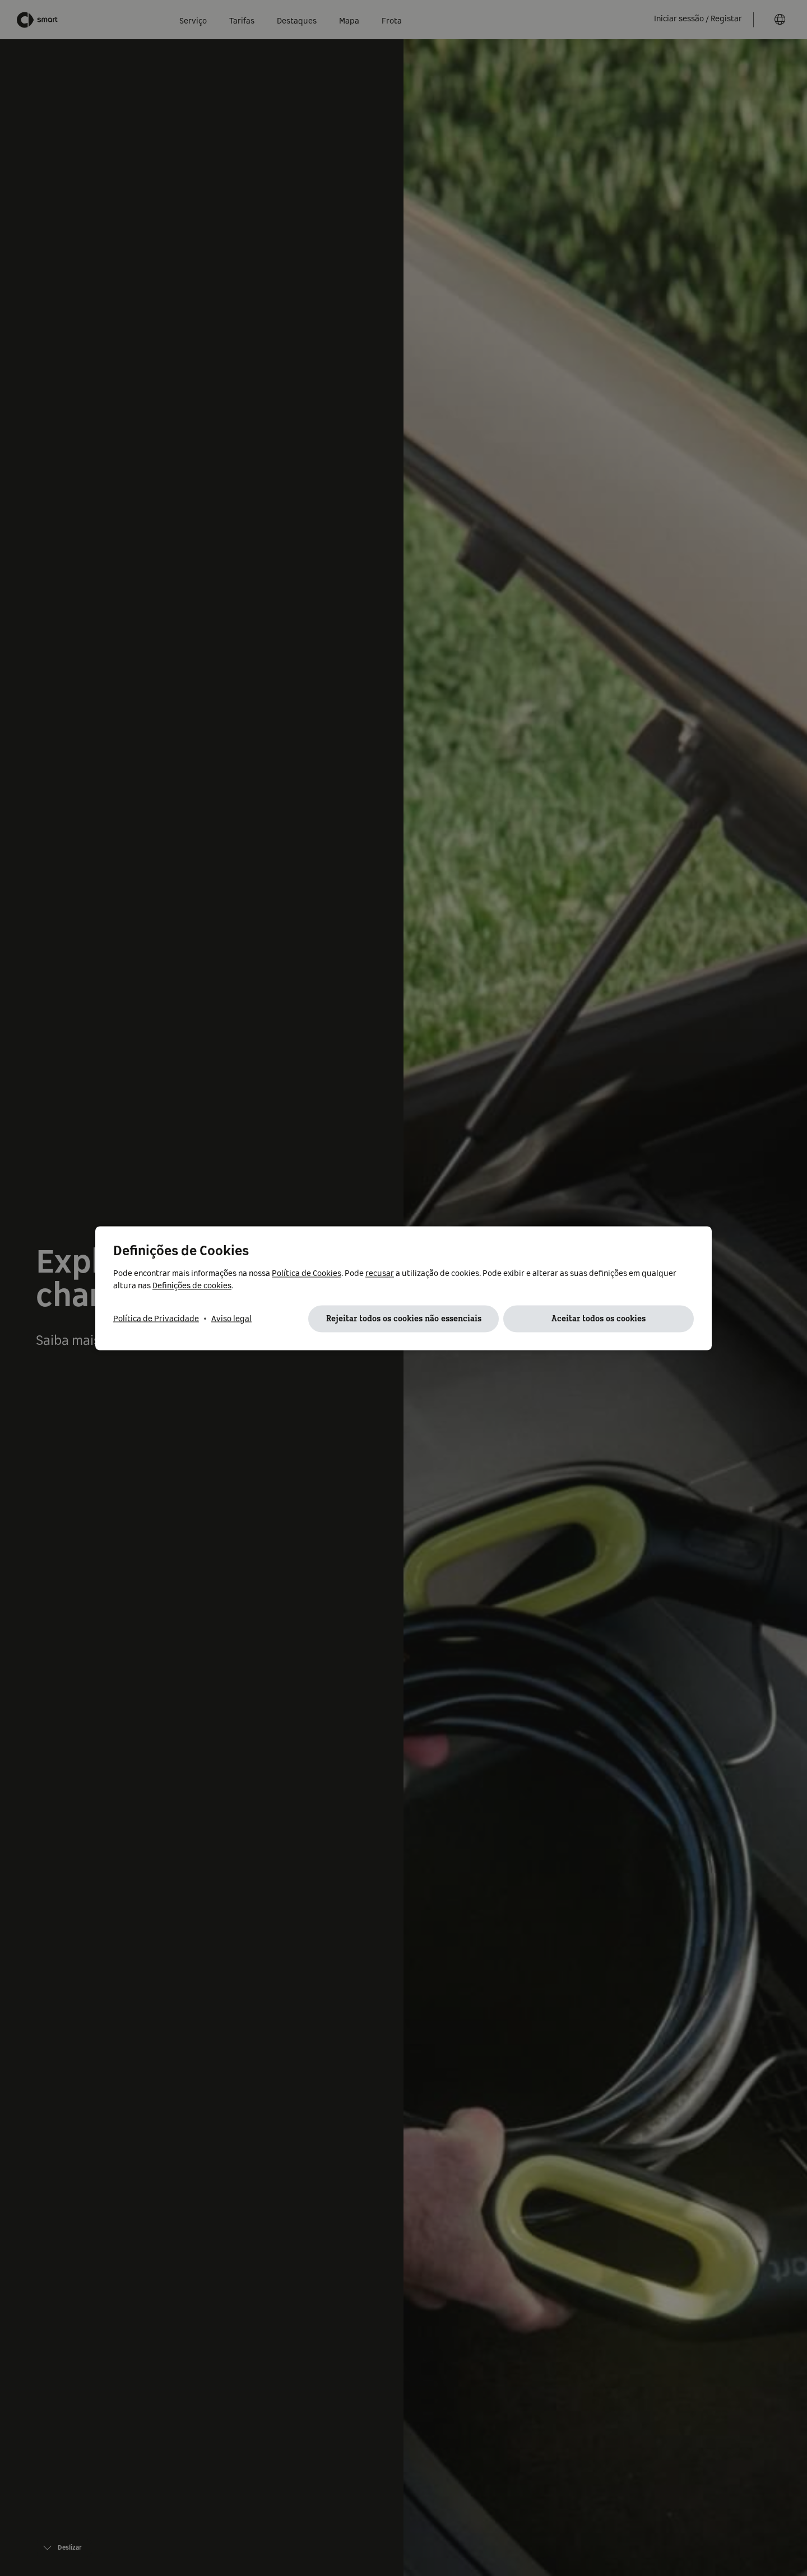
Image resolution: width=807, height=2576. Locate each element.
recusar (379, 1273)
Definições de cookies (191, 1285)
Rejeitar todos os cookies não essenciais (403, 1318)
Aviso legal (231, 1318)
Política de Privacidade (156, 1318)
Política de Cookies (306, 1273)
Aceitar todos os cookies (598, 1318)
